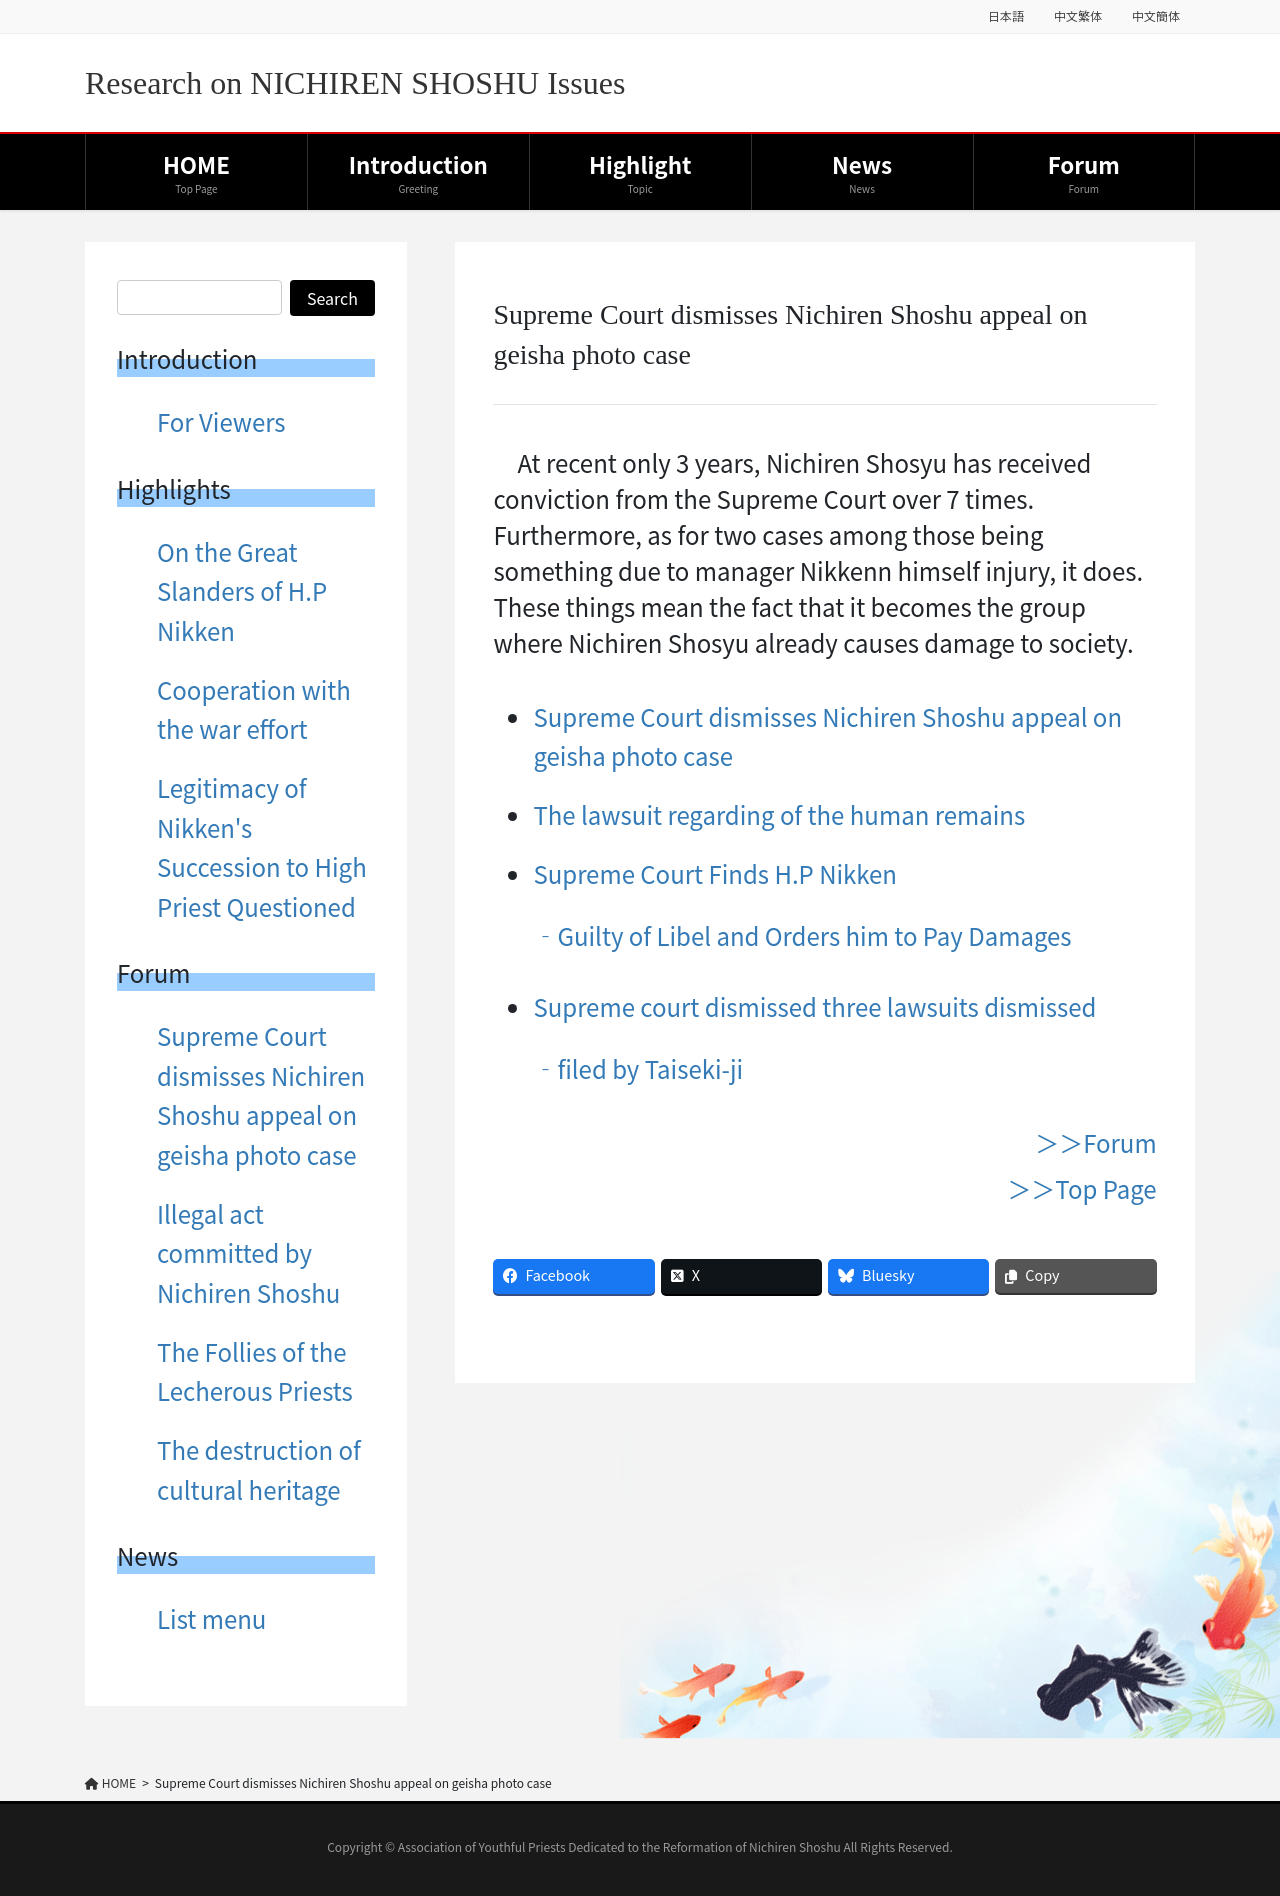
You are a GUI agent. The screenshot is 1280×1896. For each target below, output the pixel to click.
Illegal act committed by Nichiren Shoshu (248, 1253)
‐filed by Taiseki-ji (638, 1068)
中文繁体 (1078, 16)
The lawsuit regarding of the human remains (779, 814)
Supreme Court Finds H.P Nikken (715, 873)
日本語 (1006, 16)
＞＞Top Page (1081, 1188)
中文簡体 (1156, 16)
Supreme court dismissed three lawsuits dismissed (814, 1006)
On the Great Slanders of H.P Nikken (242, 591)
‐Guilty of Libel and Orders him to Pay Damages (802, 935)
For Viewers (221, 421)
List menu (211, 1618)
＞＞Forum (1095, 1142)
